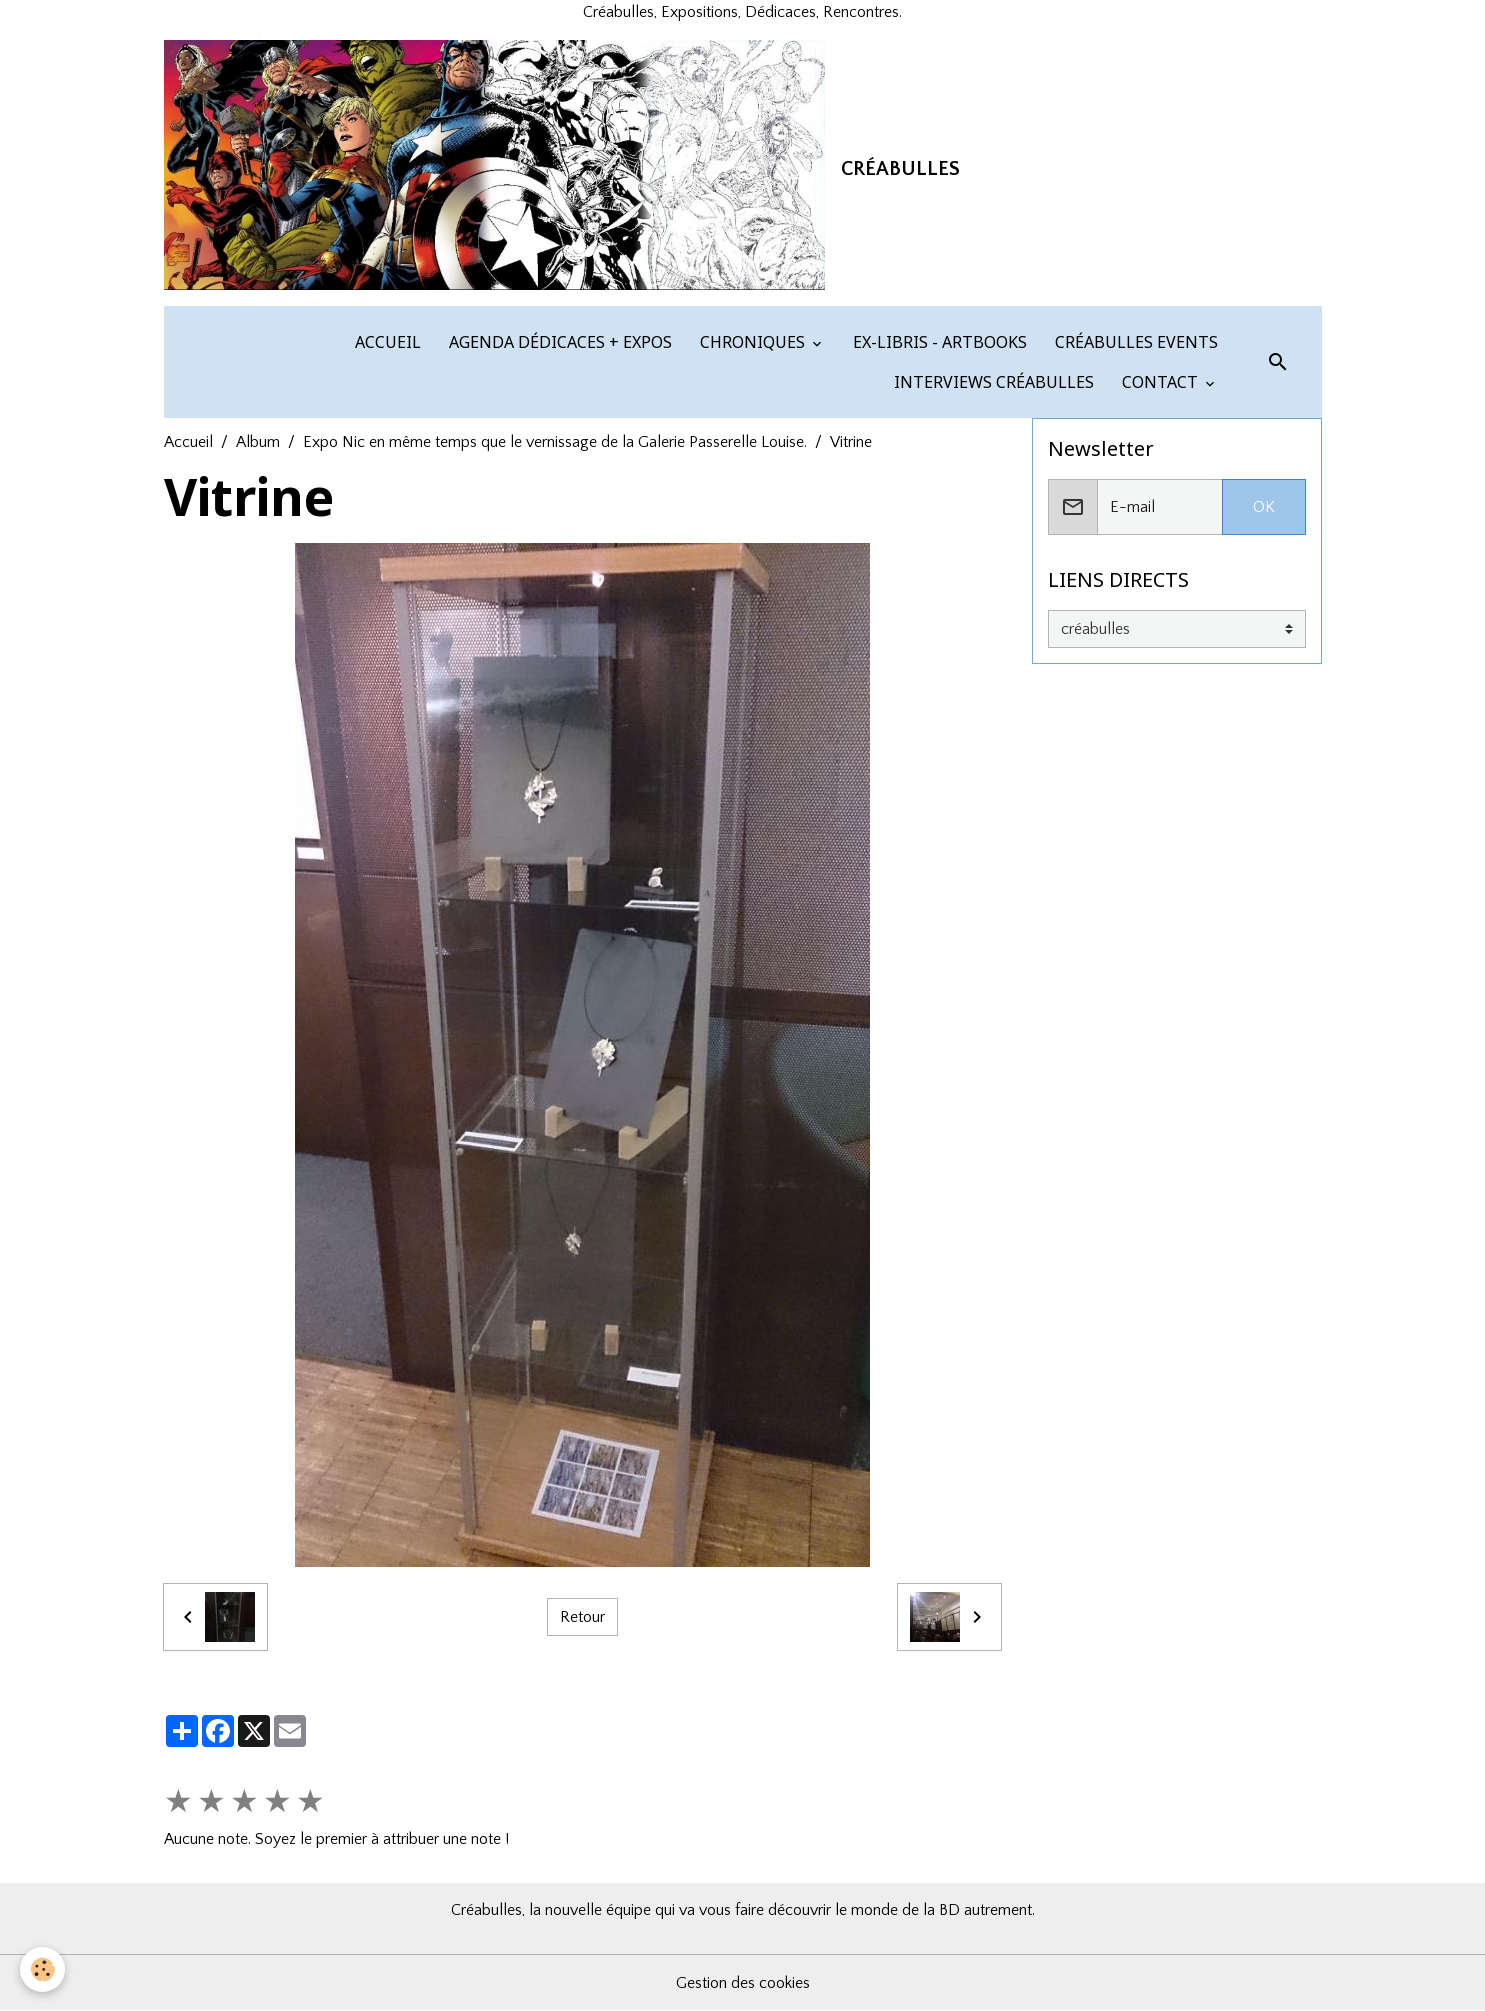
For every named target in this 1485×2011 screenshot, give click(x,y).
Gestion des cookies (743, 1983)
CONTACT (1160, 382)
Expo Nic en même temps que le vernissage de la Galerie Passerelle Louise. (555, 442)
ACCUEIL (386, 342)
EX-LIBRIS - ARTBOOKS (938, 342)
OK (1264, 507)
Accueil (188, 442)
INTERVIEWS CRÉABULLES (992, 382)
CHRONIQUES (752, 342)
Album (258, 442)
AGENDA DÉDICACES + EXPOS (558, 342)
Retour (582, 1617)
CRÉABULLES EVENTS (1134, 342)
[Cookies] (42, 1969)
